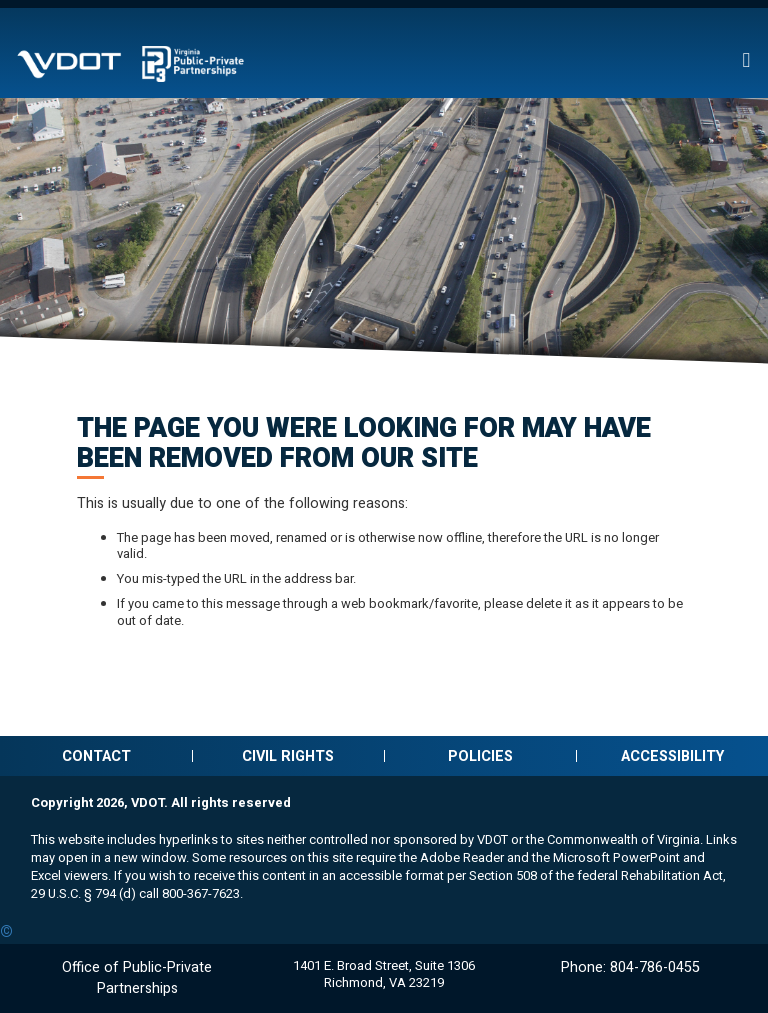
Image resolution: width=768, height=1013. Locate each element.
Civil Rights (288, 756)
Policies (480, 756)
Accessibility (672, 756)
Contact (96, 756)
